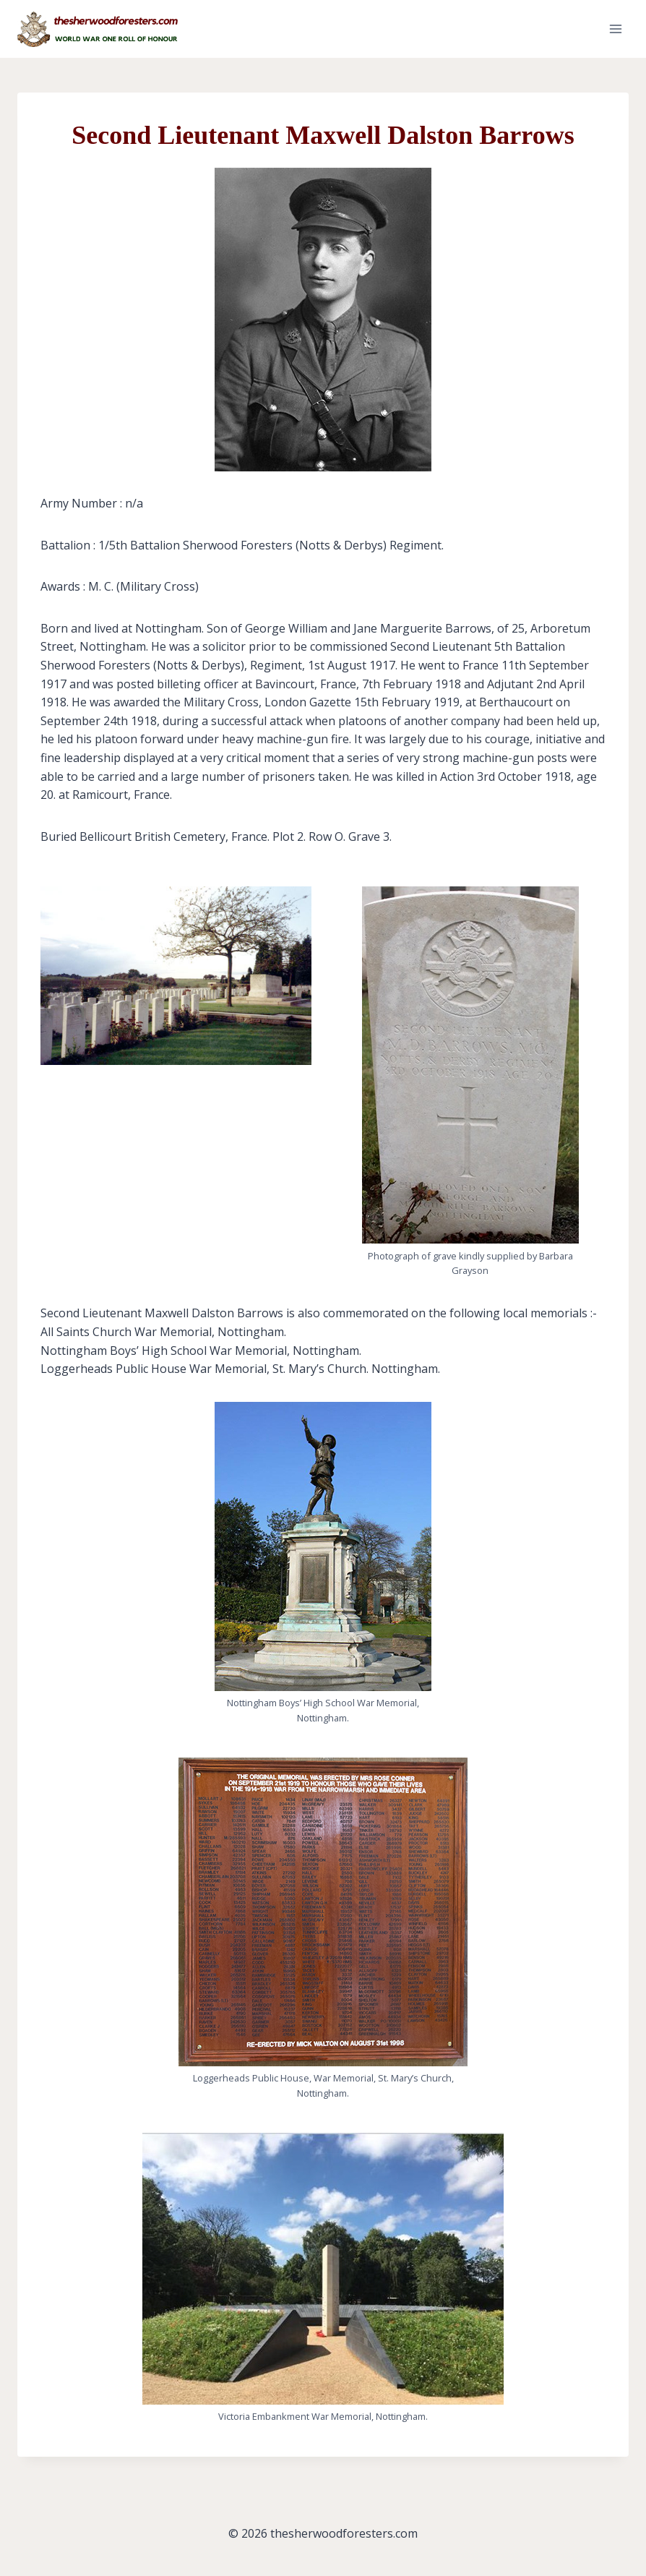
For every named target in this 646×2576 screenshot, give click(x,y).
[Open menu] (615, 28)
